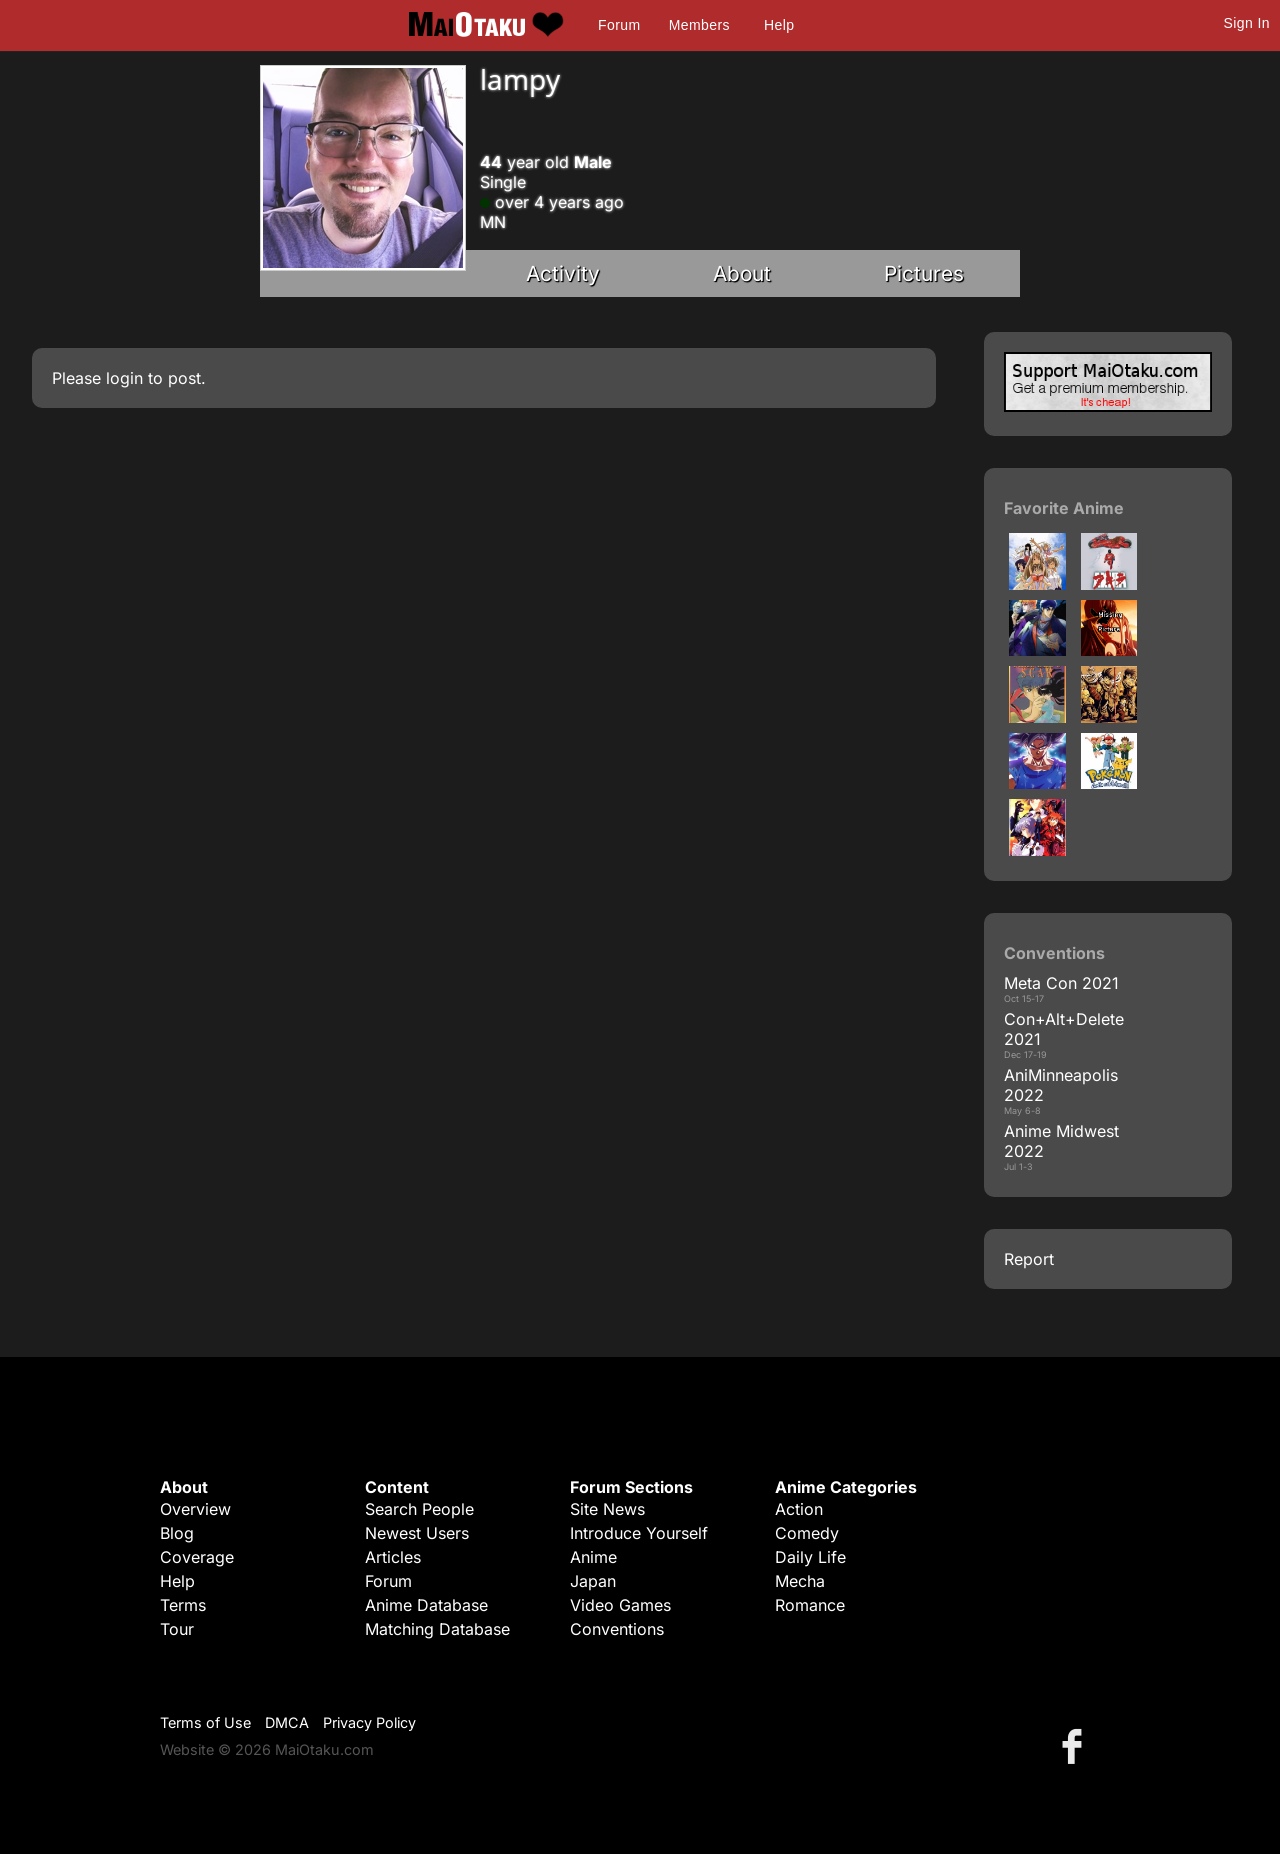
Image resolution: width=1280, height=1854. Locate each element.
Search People (419, 1509)
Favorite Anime (1064, 508)
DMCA (287, 1722)
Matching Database (437, 1629)
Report (1029, 1259)
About (742, 273)
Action (799, 1509)
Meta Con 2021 (1061, 983)
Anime (593, 1557)
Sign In (1247, 23)
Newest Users (417, 1533)
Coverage (197, 1557)
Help (779, 25)
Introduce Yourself (639, 1533)
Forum (619, 25)
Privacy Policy (369, 1722)
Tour (177, 1629)
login (124, 378)
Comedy (807, 1533)
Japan (593, 1581)
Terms (183, 1605)
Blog (177, 1533)
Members (699, 25)
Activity (563, 273)
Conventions (617, 1629)
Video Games (620, 1605)
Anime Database (426, 1605)
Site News (607, 1509)
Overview (195, 1509)
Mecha (800, 1581)
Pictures (924, 273)
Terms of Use (205, 1722)
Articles (393, 1557)
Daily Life (810, 1557)
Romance (810, 1605)
